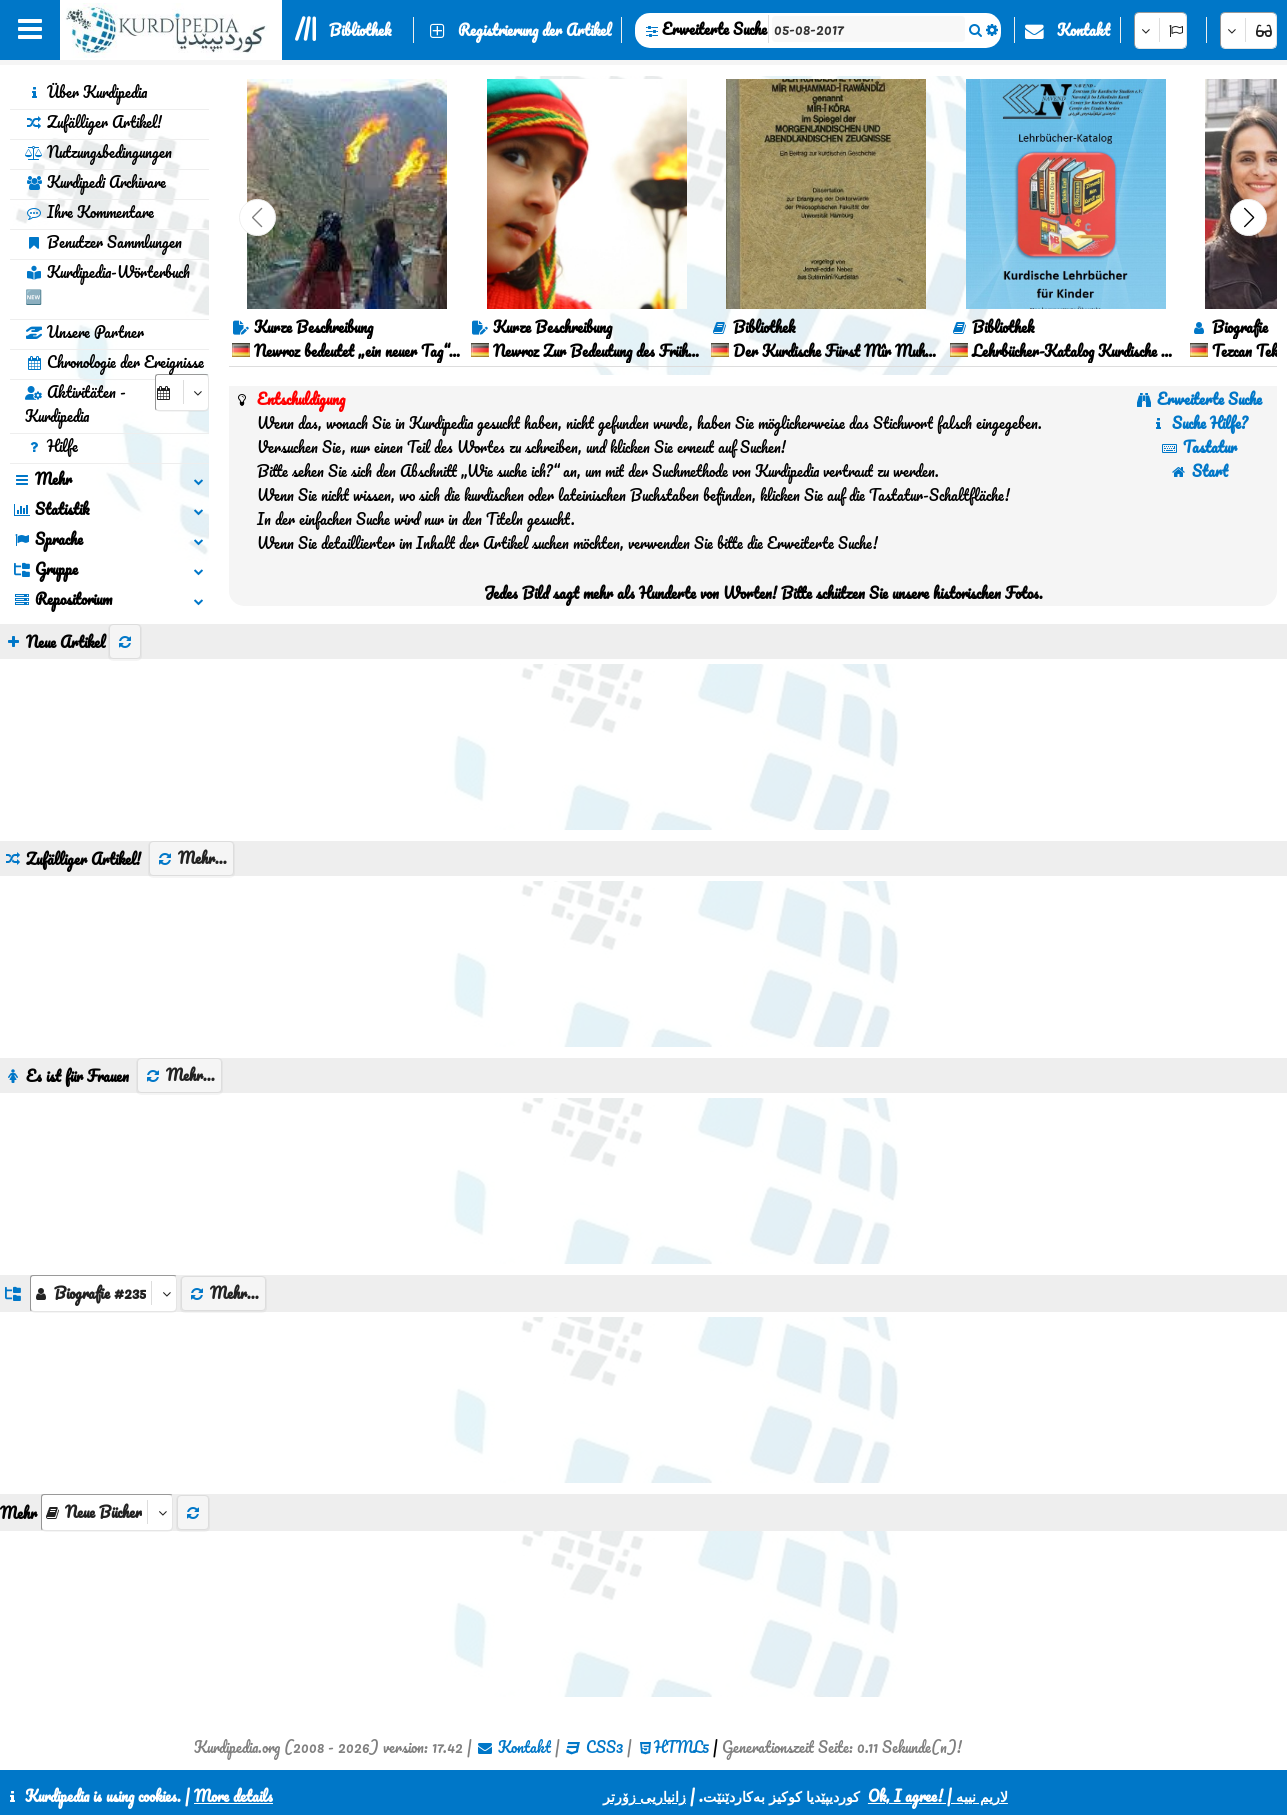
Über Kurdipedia (86, 92)
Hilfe (51, 446)
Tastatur (1199, 447)
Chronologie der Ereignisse (114, 362)
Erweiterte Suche (714, 29)
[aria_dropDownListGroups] (103, 1293)
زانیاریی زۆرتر (644, 1796)
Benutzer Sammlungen (103, 242)
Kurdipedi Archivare (95, 182)
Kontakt (1083, 30)
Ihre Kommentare (89, 212)
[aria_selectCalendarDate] (182, 392)
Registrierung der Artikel (534, 30)
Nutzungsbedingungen (98, 152)
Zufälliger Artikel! (93, 122)
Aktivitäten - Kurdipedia (75, 404)
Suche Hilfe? (1199, 423)
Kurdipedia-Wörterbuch (107, 284)
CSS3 (604, 1747)
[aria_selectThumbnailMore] (107, 1512)
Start (1199, 471)
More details (233, 1796)
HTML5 (681, 1747)
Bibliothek (360, 30)
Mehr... (191, 858)
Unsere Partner (84, 332)
